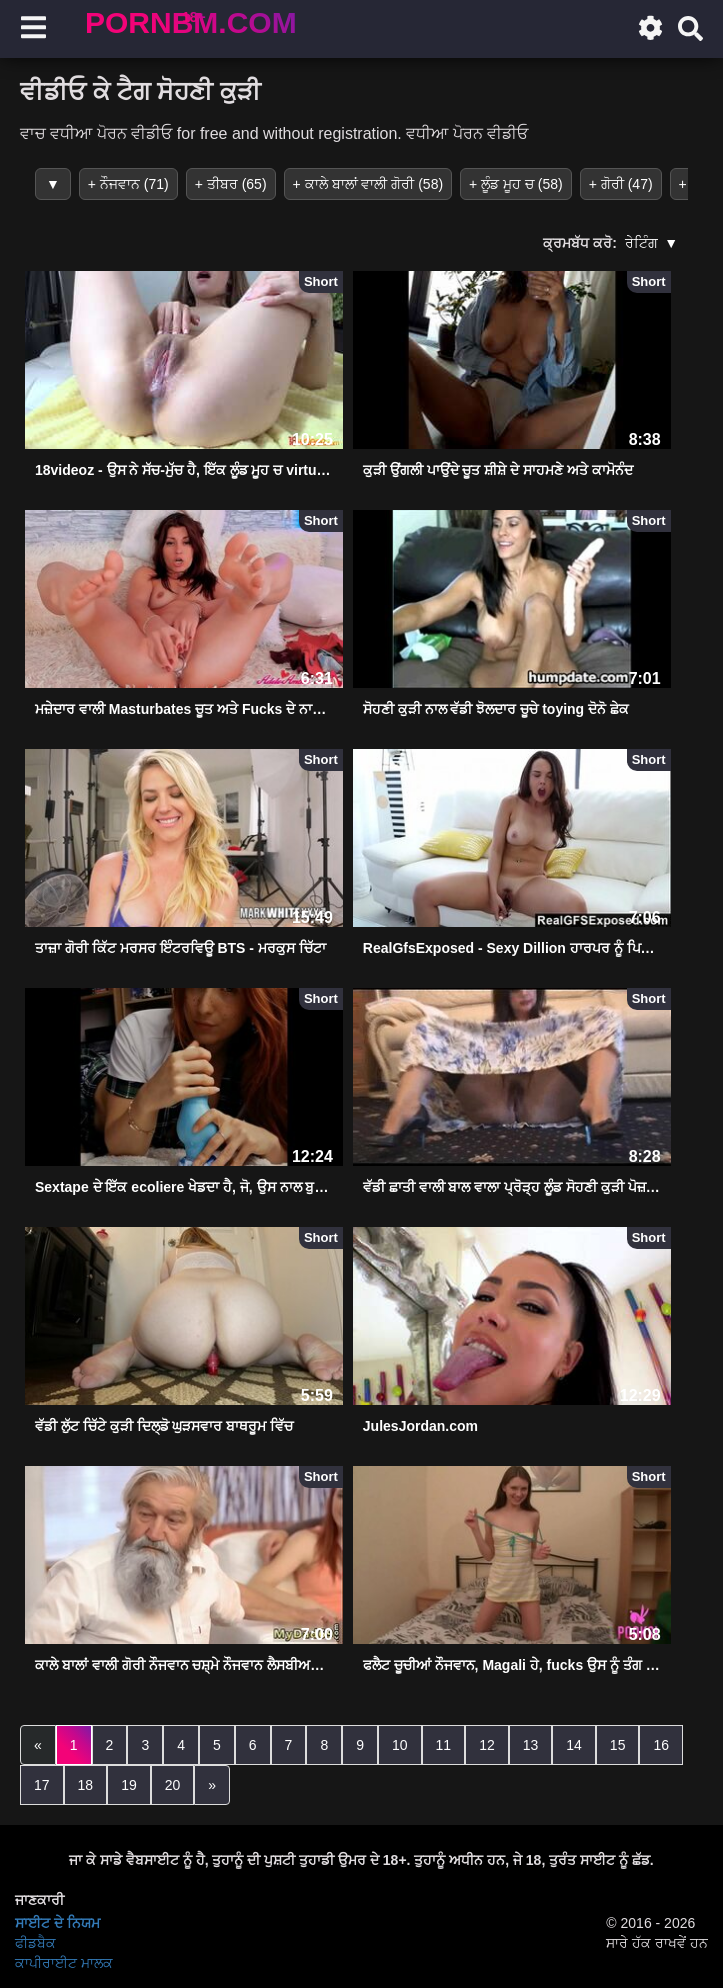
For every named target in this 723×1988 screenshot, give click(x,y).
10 (400, 1745)
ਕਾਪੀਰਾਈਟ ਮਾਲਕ (64, 1963)
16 (661, 1745)
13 (531, 1745)
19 (129, 1785)
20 (173, 1785)
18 (86, 1785)
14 (574, 1745)
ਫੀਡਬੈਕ (35, 1943)
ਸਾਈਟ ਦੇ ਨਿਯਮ (57, 1923)
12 (487, 1745)
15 (618, 1745)
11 (444, 1745)
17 (42, 1785)
